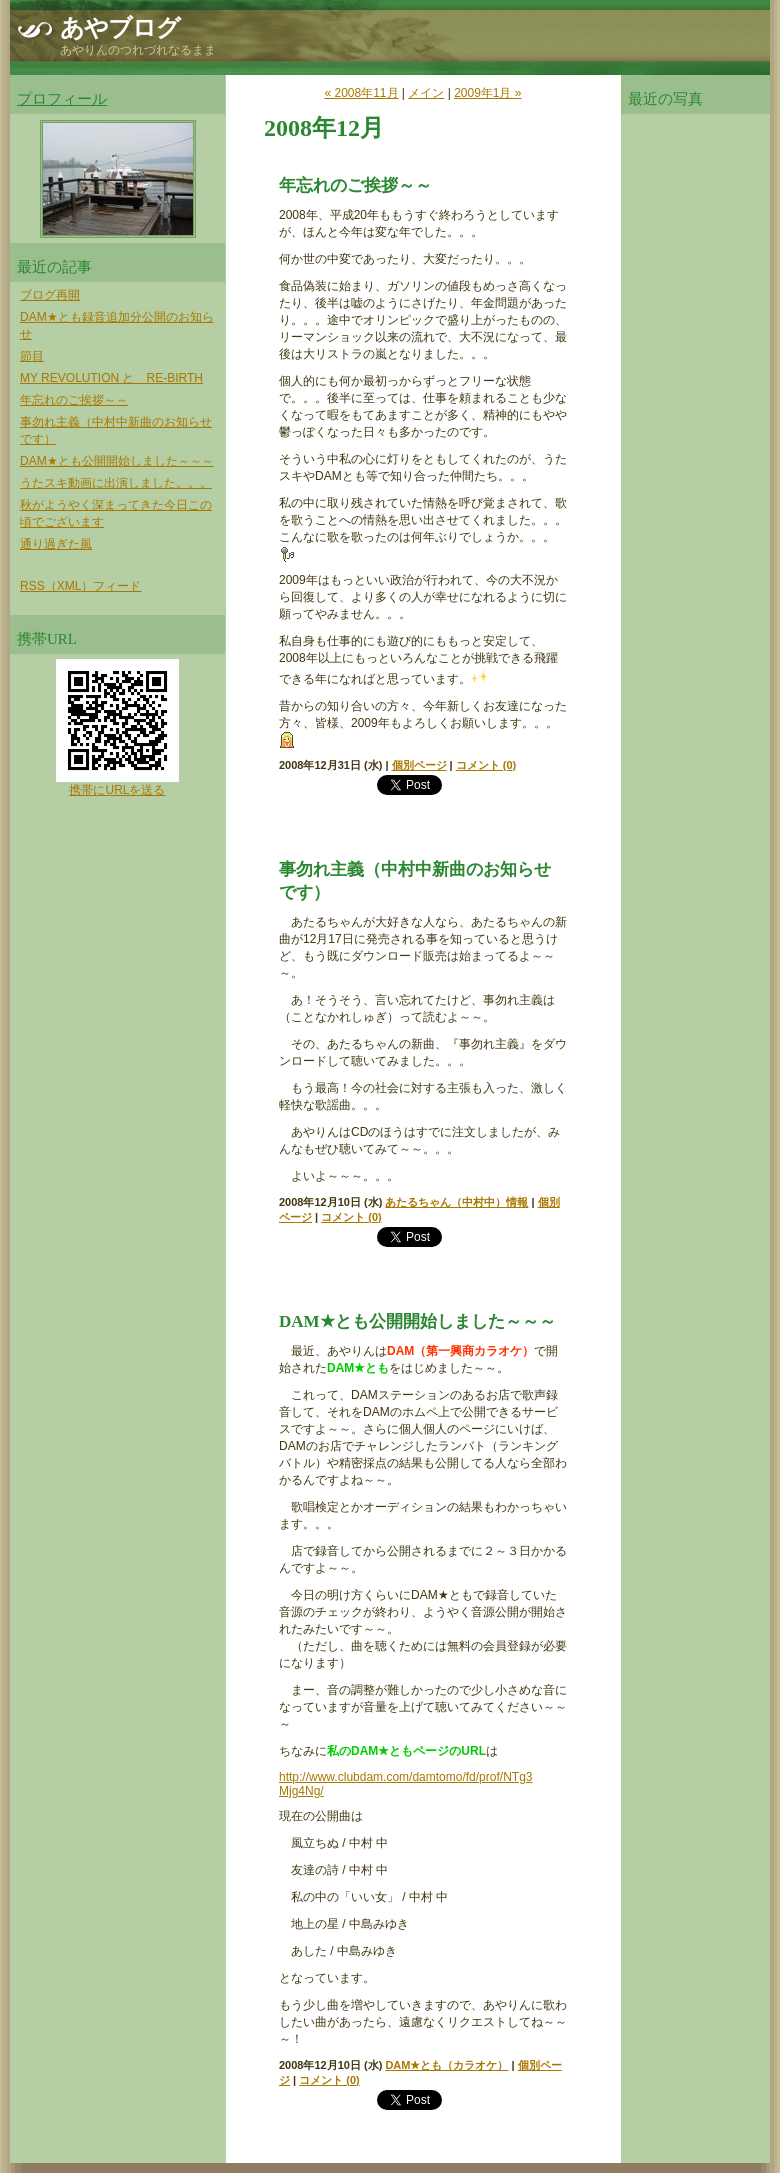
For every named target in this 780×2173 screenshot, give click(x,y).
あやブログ (120, 28)
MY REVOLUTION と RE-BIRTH (111, 378)
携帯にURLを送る (117, 790)
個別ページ (419, 765)
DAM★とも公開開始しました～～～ (117, 461)
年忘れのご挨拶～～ (74, 400)
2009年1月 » (487, 93)
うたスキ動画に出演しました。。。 (116, 483)
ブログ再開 (50, 295)
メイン (426, 93)
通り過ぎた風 (56, 544)
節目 (32, 356)
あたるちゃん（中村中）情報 (456, 1202)
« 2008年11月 (361, 93)
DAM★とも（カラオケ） (446, 2065)
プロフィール (62, 99)
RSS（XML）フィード (80, 586)
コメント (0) (486, 765)
